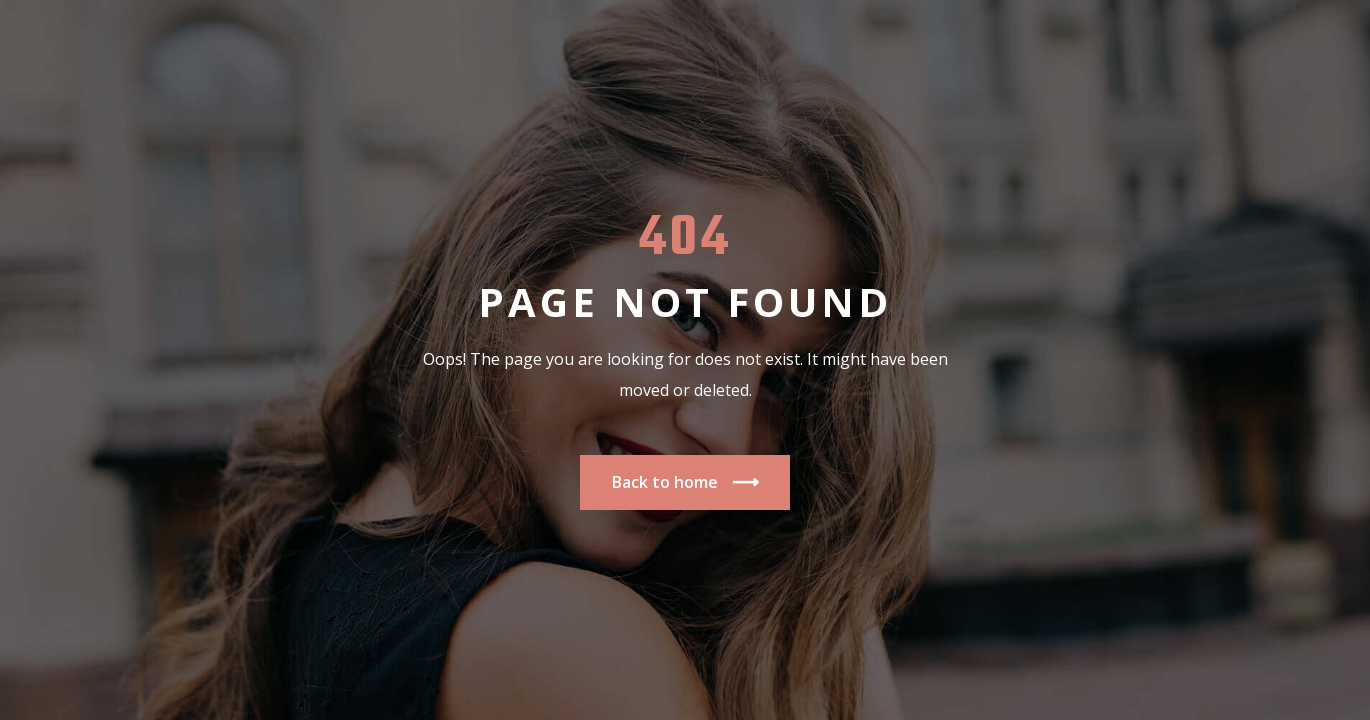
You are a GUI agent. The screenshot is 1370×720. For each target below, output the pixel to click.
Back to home (685, 482)
